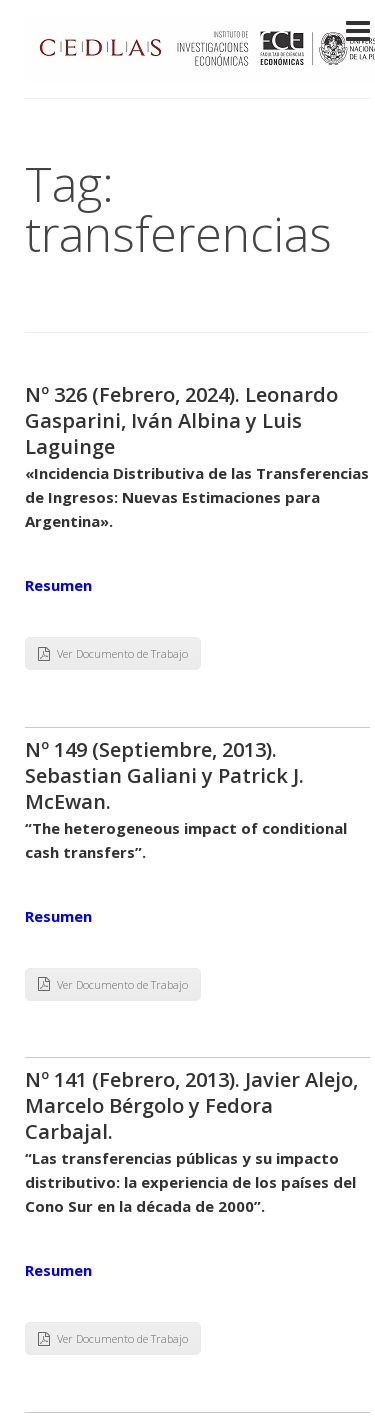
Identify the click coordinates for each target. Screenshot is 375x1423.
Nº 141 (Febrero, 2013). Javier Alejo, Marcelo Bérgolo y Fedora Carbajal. (191, 1105)
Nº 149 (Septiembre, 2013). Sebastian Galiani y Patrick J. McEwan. (164, 775)
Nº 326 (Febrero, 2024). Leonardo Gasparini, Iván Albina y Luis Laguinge (181, 420)
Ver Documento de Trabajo (113, 653)
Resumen (58, 585)
